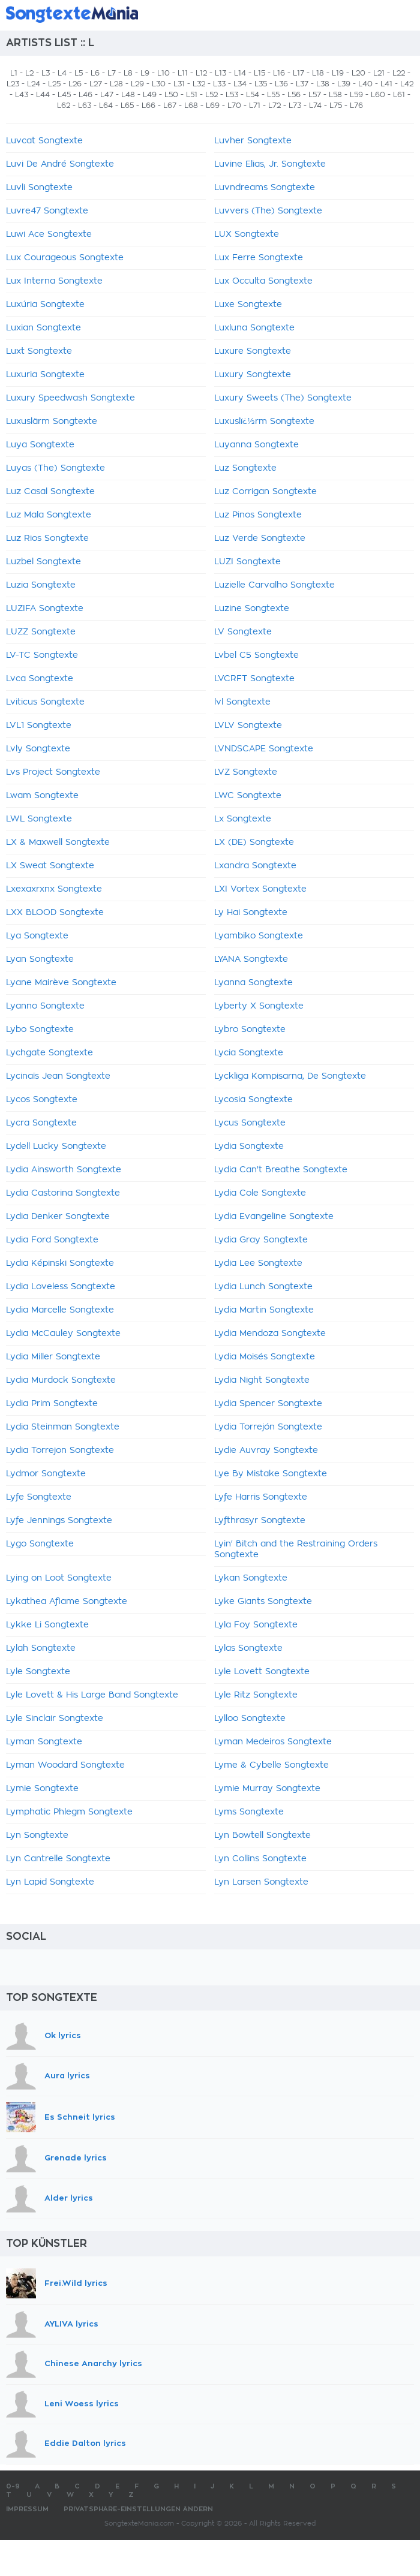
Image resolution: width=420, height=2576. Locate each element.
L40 (365, 84)
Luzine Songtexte (251, 608)
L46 (85, 94)
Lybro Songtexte (250, 1029)
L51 (191, 94)
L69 (213, 105)
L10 (163, 73)
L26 (75, 84)
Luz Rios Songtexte (47, 538)
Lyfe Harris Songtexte (260, 1497)
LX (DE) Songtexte (254, 842)
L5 (78, 73)
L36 (281, 84)
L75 (335, 105)
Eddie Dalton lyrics (85, 2444)
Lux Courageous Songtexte (65, 258)
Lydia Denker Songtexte (58, 1216)
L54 (252, 94)
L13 (220, 73)
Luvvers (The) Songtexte (268, 211)
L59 (356, 94)
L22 (398, 73)
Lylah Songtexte (41, 1648)
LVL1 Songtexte (38, 725)
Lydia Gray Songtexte (261, 1240)
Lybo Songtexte (40, 1029)
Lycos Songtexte (41, 1100)
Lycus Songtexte (250, 1123)
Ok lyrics (62, 2035)
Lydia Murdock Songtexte (61, 1380)
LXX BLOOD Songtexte (55, 912)
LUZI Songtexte (247, 562)
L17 (298, 73)
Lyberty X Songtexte (259, 1006)
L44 (43, 94)
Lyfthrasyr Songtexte (259, 1520)
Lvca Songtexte (39, 679)
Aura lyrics (67, 2076)
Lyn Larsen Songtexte (261, 1882)
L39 (343, 84)
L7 (111, 73)
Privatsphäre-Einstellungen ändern (138, 2509)
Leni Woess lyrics (81, 2404)
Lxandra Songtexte (255, 866)
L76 (356, 105)
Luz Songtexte (245, 468)
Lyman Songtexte (44, 1742)
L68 (191, 105)
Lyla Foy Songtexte (256, 1625)
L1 (13, 73)
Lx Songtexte (242, 819)
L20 (358, 73)
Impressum (27, 2509)
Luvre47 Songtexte (47, 211)
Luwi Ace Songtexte (49, 234)
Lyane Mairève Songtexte (61, 983)
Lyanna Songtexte (253, 983)
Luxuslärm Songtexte (51, 421)
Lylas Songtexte (248, 1648)
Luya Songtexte (40, 445)
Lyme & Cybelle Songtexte (271, 1765)
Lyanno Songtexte (45, 1006)
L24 (33, 84)
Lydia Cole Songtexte (260, 1193)
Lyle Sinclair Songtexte (54, 1718)
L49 (150, 94)
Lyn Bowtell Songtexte (262, 1835)
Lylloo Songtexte (250, 1718)
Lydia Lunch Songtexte (263, 1287)
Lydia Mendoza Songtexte (270, 1333)
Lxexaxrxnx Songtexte (54, 889)
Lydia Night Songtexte (262, 1380)
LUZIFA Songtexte (44, 608)
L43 (21, 94)
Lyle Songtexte (38, 1672)
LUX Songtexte (246, 234)
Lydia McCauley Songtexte (63, 1333)
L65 (127, 105)
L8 (128, 73)
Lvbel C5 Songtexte (256, 655)
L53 (232, 94)
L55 (273, 94)
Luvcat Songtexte (44, 141)
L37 (302, 84)
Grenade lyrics (75, 2158)
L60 (378, 94)
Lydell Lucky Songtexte (56, 1146)
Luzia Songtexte (41, 585)
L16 (279, 73)
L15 (259, 73)
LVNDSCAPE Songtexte (263, 749)
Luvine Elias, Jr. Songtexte (270, 164)
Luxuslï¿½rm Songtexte (264, 421)
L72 (274, 105)
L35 (260, 84)
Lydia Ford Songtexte (52, 1240)
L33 (219, 84)
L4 (62, 73)
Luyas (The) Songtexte (55, 468)
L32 (199, 84)
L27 (95, 84)
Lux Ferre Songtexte (258, 258)
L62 (63, 105)
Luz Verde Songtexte (259, 538)
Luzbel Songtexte (43, 562)
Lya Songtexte (37, 936)
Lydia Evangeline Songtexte (274, 1216)
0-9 (13, 2486)
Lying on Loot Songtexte (59, 1578)
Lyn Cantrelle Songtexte (58, 1859)
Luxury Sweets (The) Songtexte (283, 398)
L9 (144, 73)
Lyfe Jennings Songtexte (59, 1520)
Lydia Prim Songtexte (52, 1404)
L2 (29, 73)
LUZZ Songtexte (41, 632)
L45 (64, 94)
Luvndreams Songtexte (264, 187)
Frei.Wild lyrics (75, 2282)
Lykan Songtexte (250, 1578)
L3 (45, 73)
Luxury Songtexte (252, 375)
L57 (314, 94)
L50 (171, 94)
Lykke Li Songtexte (47, 1625)
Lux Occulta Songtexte (263, 281)
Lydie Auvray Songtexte (266, 1450)
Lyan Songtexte (40, 959)
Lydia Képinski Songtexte (60, 1263)
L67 (169, 105)
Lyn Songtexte (37, 1835)
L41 (386, 84)
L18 (318, 73)
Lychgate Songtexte (49, 1053)
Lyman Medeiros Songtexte (273, 1742)
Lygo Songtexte (40, 1544)
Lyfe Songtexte (38, 1497)
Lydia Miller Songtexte (53, 1357)
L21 (379, 73)
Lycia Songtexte (248, 1053)
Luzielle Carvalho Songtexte (274, 585)
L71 (254, 105)
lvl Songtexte (242, 702)
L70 (234, 105)
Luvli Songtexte (39, 187)
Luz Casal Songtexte (50, 491)
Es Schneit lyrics (79, 2117)
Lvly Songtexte (38, 749)
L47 (106, 94)
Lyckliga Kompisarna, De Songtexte (290, 1076)
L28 (116, 84)
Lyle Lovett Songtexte (262, 1672)
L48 (128, 94)
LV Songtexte (243, 632)
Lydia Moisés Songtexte (264, 1357)
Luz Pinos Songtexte (258, 515)
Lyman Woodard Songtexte (65, 1765)
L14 (240, 73)
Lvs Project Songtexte (53, 772)
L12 (201, 73)
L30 (159, 84)
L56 (294, 94)
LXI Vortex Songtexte (260, 889)
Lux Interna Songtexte (54, 281)
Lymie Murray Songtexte (267, 1788)
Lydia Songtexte (249, 1146)
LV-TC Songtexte (42, 655)
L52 (211, 94)
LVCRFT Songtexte (254, 679)
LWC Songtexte (247, 796)
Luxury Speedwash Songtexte (70, 398)
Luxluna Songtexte (254, 328)
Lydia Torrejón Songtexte (268, 1427)
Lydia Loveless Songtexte (60, 1287)
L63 (84, 105)
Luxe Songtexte (248, 304)
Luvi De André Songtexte (60, 164)
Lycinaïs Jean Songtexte (58, 1076)
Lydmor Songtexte (46, 1474)
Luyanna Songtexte (256, 445)
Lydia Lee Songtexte (258, 1263)
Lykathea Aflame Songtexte (66, 1601)
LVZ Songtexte (245, 772)
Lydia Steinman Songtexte (62, 1427)
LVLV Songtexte (248, 725)
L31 (179, 84)
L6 (95, 73)
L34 (240, 84)
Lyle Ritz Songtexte (256, 1695)
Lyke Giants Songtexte (263, 1601)
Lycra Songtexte (41, 1123)
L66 (148, 105)
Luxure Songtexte (252, 351)
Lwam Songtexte (42, 796)
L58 (335, 94)
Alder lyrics (68, 2198)
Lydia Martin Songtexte (264, 1310)
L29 (137, 84)
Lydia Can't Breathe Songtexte (280, 1170)
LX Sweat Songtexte (50, 866)
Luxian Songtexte (43, 328)
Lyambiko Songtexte (258, 936)
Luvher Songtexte (253, 141)
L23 (13, 84)
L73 (295, 105)
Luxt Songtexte (39, 351)
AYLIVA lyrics (71, 2324)
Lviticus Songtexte (45, 702)
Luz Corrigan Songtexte (265, 491)
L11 (183, 73)
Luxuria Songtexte (45, 375)
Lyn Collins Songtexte (260, 1859)
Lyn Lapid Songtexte (50, 1882)
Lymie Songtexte (42, 1788)
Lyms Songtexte (249, 1812)
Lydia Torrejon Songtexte (60, 1450)
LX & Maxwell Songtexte (58, 842)
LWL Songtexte (39, 819)
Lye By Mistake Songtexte (270, 1474)
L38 (322, 84)
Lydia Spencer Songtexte (268, 1404)
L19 (338, 73)
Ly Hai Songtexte (250, 912)
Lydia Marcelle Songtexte (60, 1310)
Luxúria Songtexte (45, 304)
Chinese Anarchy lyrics (93, 2363)
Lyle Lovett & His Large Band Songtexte (92, 1695)
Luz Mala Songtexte (48, 515)
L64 (106, 105)
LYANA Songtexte (251, 959)
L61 (399, 94)
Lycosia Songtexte (253, 1100)
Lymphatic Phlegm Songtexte (69, 1812)
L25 (54, 84)
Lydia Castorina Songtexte (63, 1193)
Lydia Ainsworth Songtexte (63, 1170)
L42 (406, 84)
